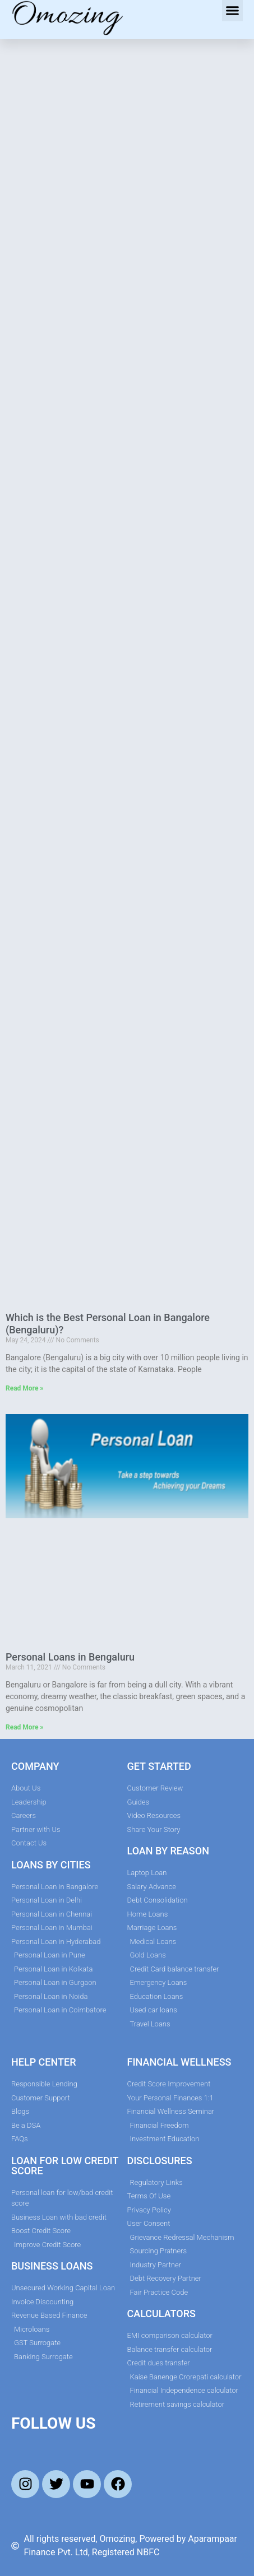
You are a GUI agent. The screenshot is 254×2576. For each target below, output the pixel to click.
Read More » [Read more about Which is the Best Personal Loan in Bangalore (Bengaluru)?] (24, 1388)
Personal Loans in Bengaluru (70, 1657)
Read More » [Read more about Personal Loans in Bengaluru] (24, 1727)
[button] (232, 10)
